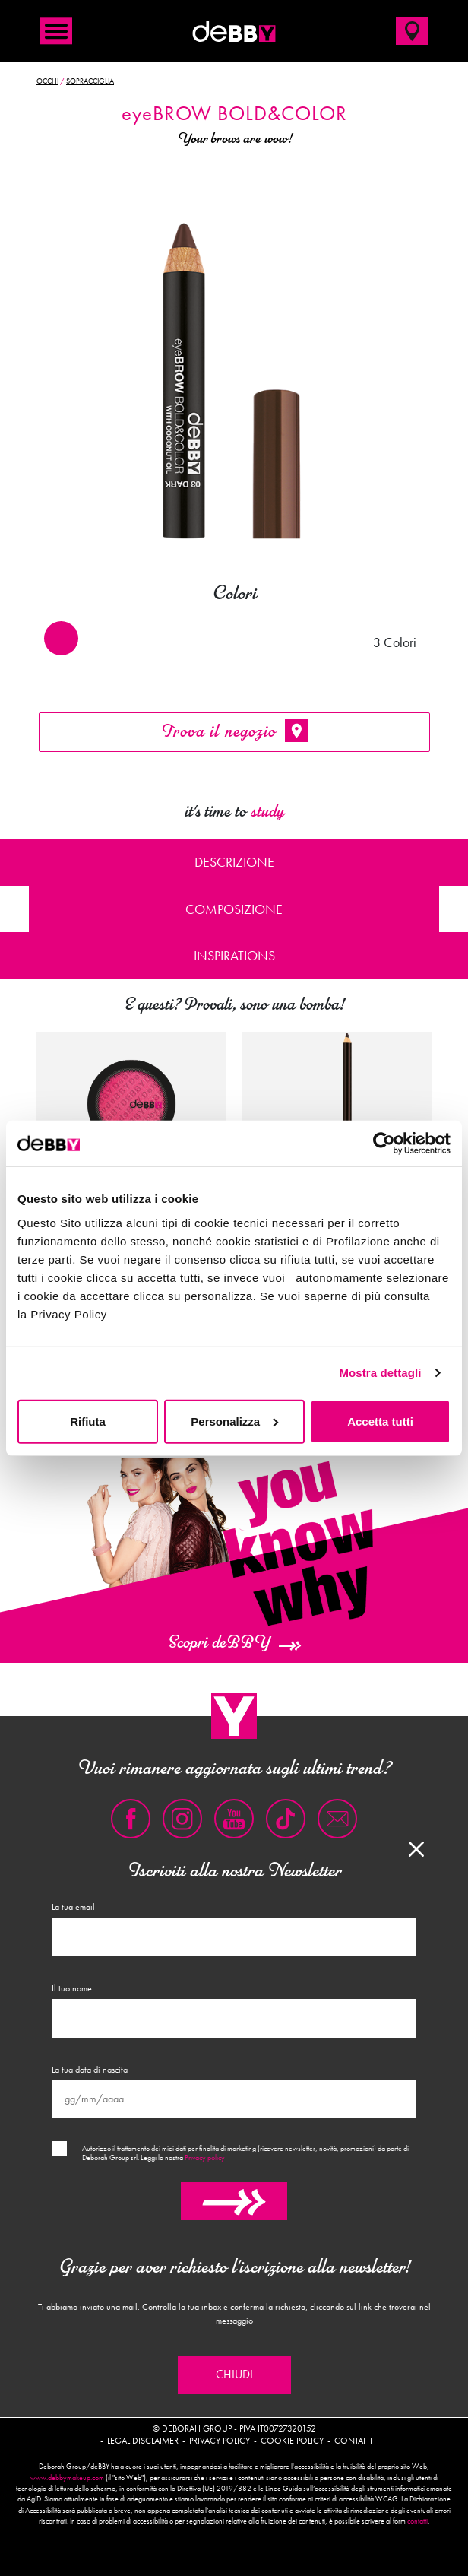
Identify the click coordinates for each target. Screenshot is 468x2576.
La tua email (73, 1907)
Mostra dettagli (380, 1372)
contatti (417, 2521)
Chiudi (234, 2374)
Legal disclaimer (143, 2441)
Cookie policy (292, 2441)
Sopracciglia (90, 81)
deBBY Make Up (234, 31)
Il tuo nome (72, 1988)
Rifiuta (88, 1420)
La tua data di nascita (90, 2069)
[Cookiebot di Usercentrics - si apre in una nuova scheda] (384, 1143)
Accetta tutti (380, 1420)
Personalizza (234, 1420)
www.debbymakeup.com (67, 2477)
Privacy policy (205, 2157)
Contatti (353, 2441)
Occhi (47, 81)
